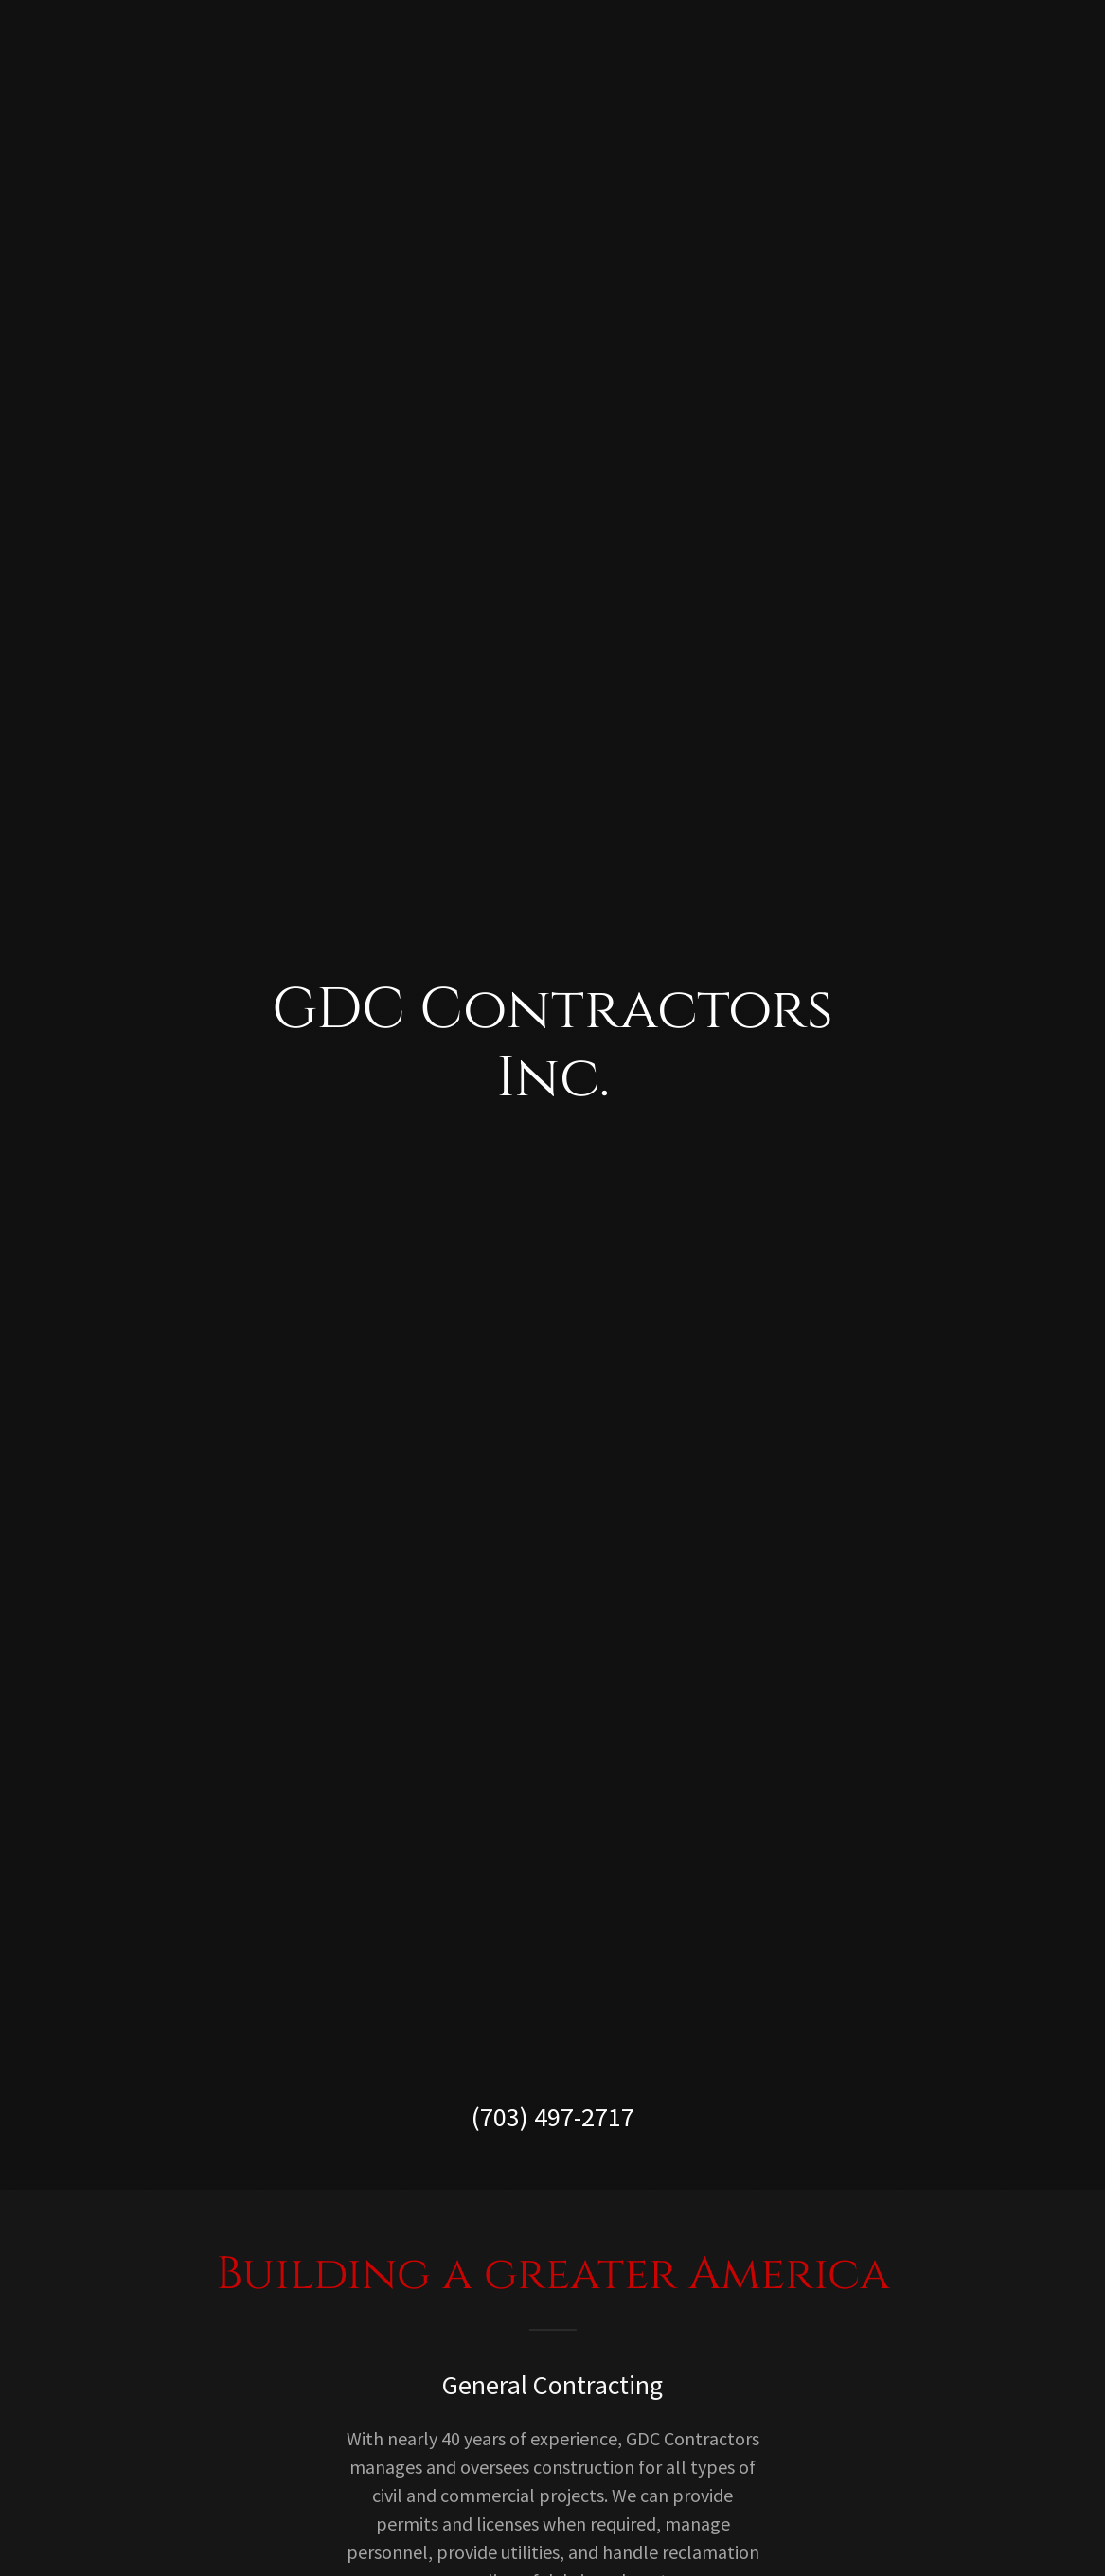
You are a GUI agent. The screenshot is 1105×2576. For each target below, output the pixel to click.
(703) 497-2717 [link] (553, 2117)
